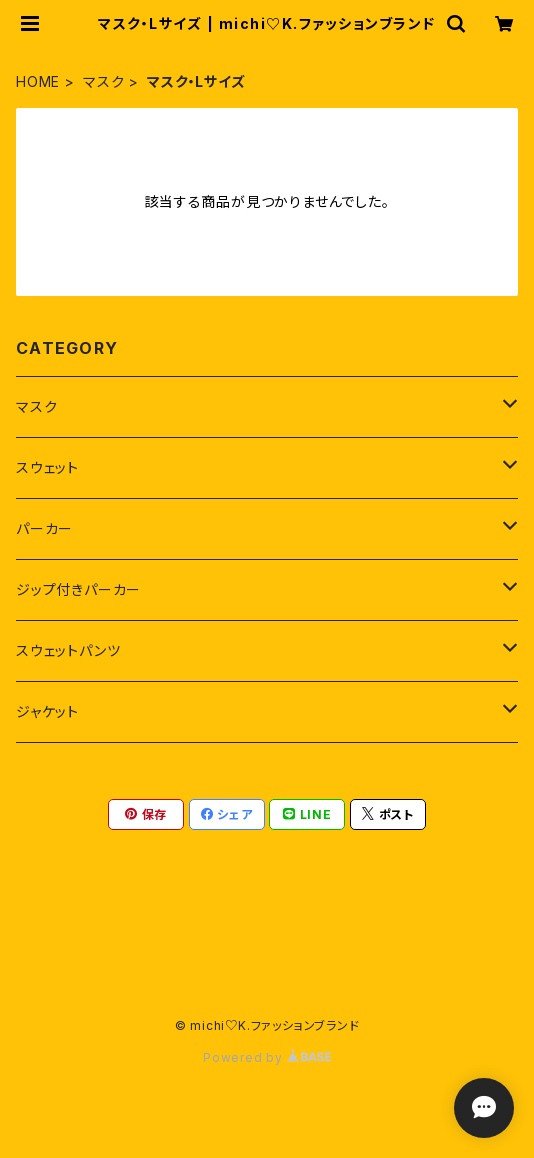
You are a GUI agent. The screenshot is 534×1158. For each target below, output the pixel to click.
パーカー (44, 528)
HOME (38, 81)
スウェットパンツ (68, 650)
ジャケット (47, 711)
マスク (103, 81)
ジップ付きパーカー (78, 589)
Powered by (267, 1057)
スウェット (47, 467)
